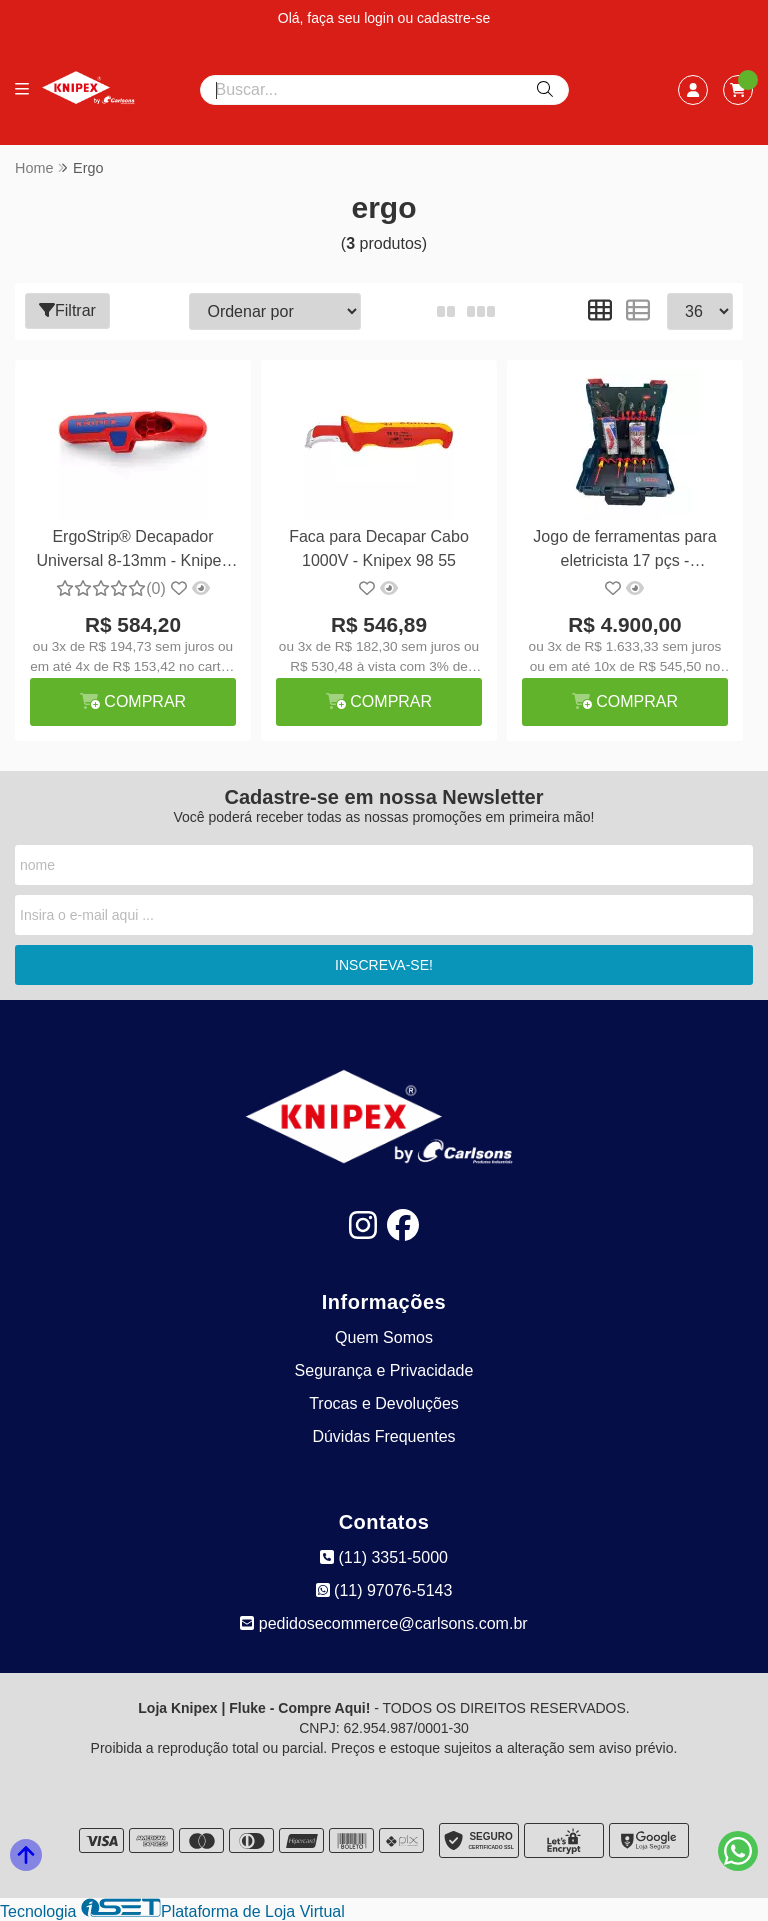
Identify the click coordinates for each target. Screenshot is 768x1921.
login (380, 18)
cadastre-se (453, 18)
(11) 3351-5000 (384, 1557)
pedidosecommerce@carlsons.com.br (383, 1623)
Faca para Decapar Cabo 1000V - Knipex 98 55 (379, 548)
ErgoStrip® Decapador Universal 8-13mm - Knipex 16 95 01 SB (133, 551)
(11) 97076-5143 (384, 1590)
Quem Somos (384, 1337)
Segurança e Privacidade (384, 1370)
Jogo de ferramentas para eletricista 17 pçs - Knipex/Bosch (624, 551)
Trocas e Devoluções (384, 1403)
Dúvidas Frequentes (383, 1436)
